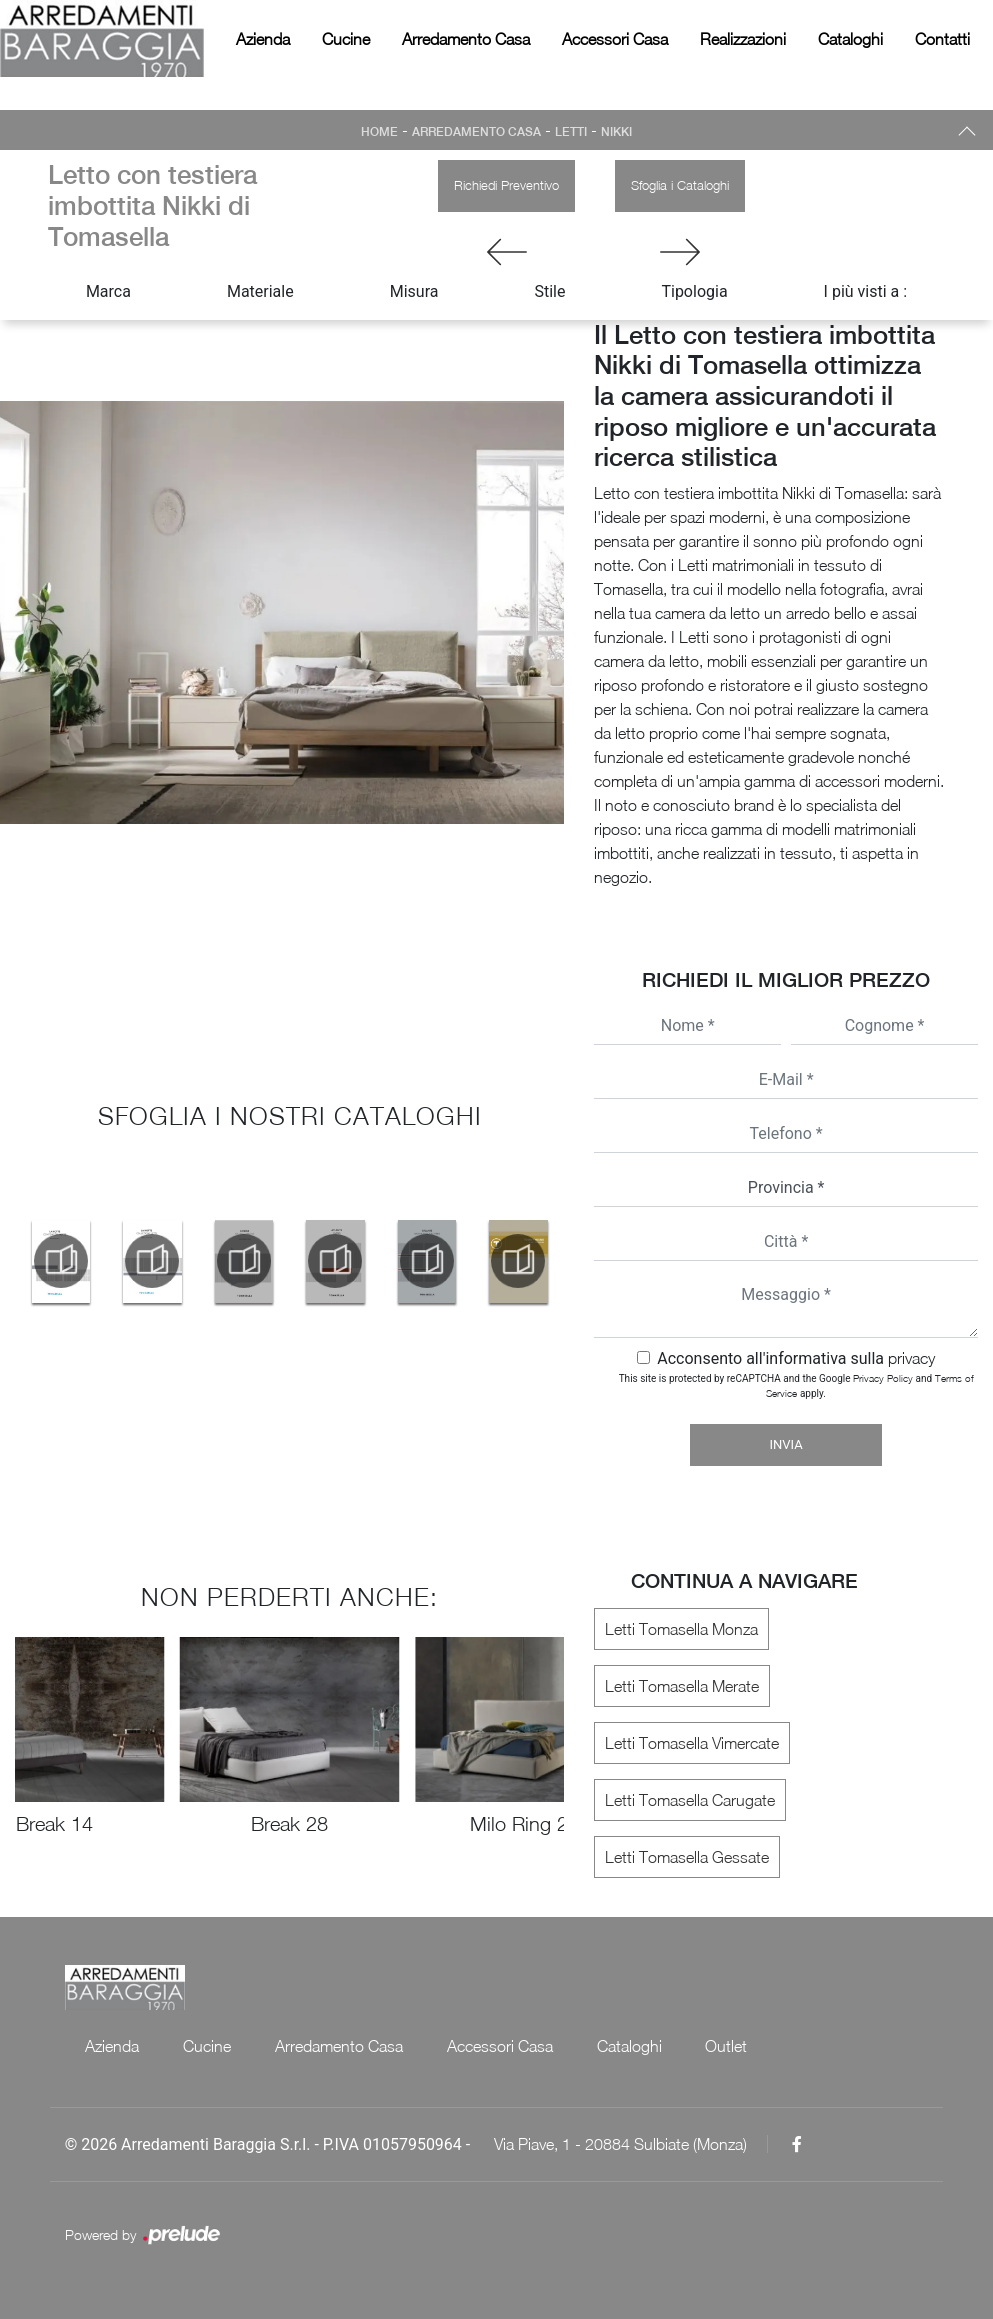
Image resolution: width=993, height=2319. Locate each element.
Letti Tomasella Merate (682, 1686)
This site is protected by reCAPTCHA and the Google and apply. (796, 1385)
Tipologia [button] (694, 291)
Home (379, 132)
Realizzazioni (743, 39)
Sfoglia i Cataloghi (680, 185)
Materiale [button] (260, 291)
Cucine (346, 39)
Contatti (942, 39)
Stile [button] (549, 291)
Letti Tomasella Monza (681, 1629)
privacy (911, 1358)
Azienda (263, 39)
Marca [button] (108, 291)
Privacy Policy (883, 1378)
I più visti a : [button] (866, 291)
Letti (571, 132)
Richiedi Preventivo (506, 185)
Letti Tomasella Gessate (687, 1857)
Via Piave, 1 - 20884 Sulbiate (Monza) (620, 2144)
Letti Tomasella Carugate (690, 1800)
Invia (786, 1444)
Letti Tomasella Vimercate (692, 1743)
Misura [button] (414, 291)
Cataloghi (850, 39)
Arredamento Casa (466, 39)
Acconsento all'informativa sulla (796, 1358)
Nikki (616, 132)
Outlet (726, 2046)
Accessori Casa (615, 39)
